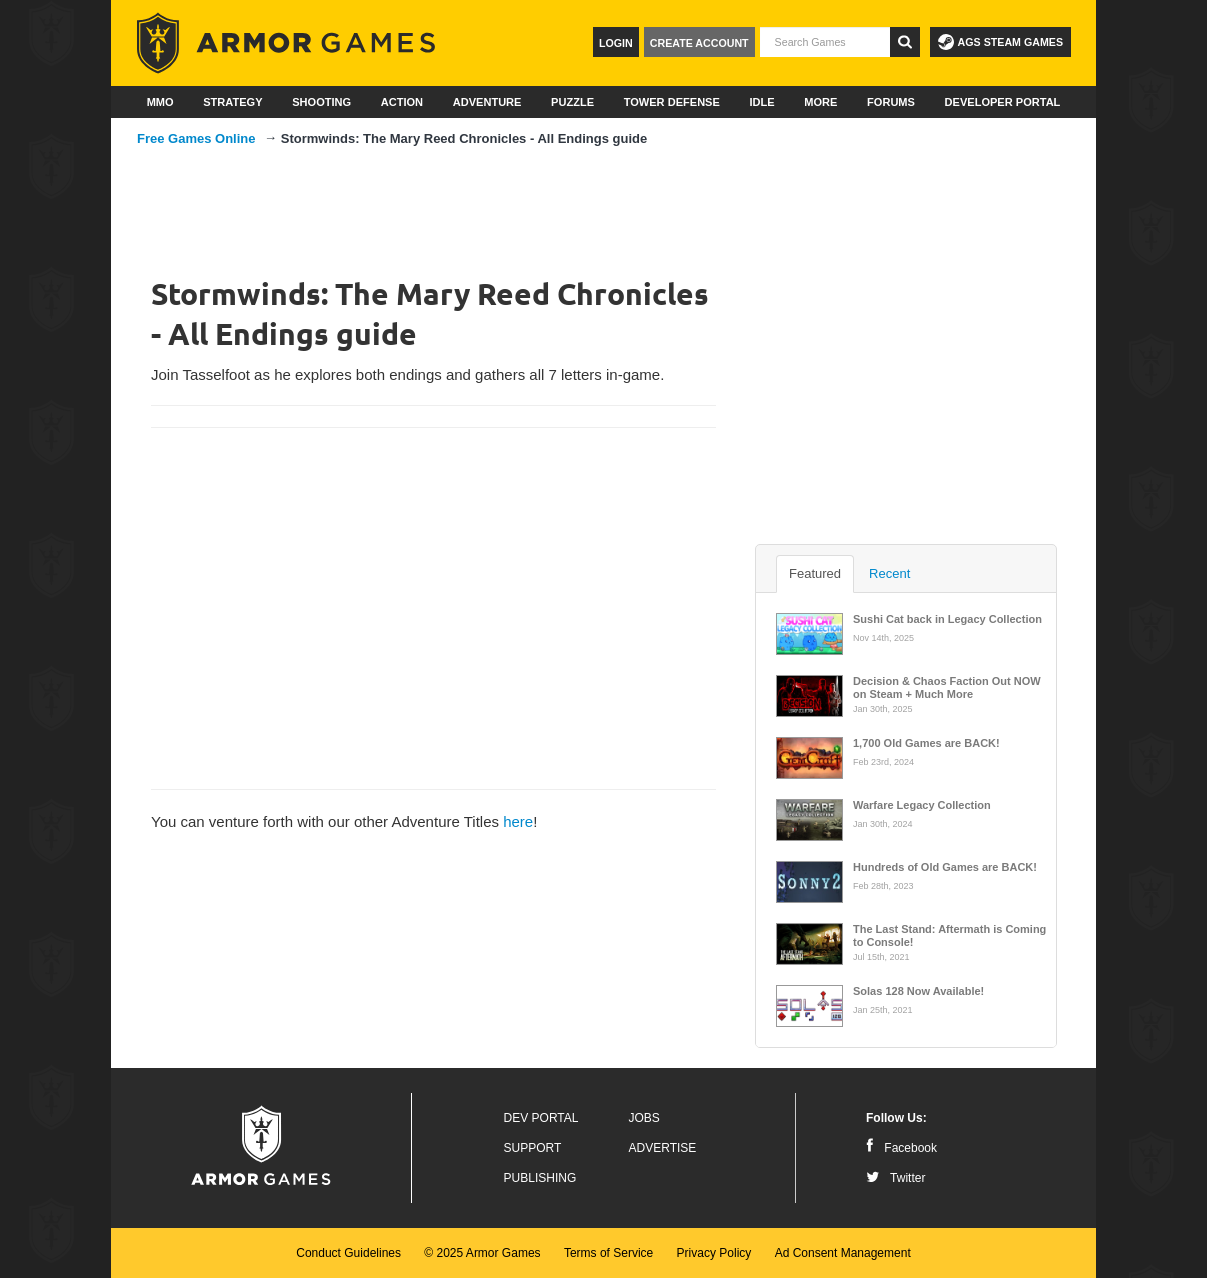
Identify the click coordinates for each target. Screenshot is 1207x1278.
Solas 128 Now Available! (918, 991)
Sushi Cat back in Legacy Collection (947, 619)
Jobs (644, 1118)
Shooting (321, 102)
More (820, 102)
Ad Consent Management (843, 1253)
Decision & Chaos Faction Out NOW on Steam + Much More (947, 686)
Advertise (663, 1148)
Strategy (232, 102)
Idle (761, 102)
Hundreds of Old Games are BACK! (945, 867)
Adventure (487, 102)
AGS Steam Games (1000, 42)
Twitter (895, 1178)
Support (533, 1148)
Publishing (540, 1178)
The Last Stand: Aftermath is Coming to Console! (949, 934)
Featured (815, 573)
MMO (160, 102)
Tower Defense (672, 102)
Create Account (699, 43)
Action (402, 102)
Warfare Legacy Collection (922, 805)
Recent (889, 573)
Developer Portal (1003, 102)
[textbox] (825, 42)
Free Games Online (196, 138)
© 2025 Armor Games (482, 1253)
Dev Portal (541, 1118)
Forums (891, 102)
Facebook (901, 1148)
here (518, 821)
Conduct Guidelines (348, 1253)
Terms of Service (608, 1253)
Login (616, 43)
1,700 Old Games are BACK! (926, 743)
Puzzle (572, 102)
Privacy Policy (714, 1253)
